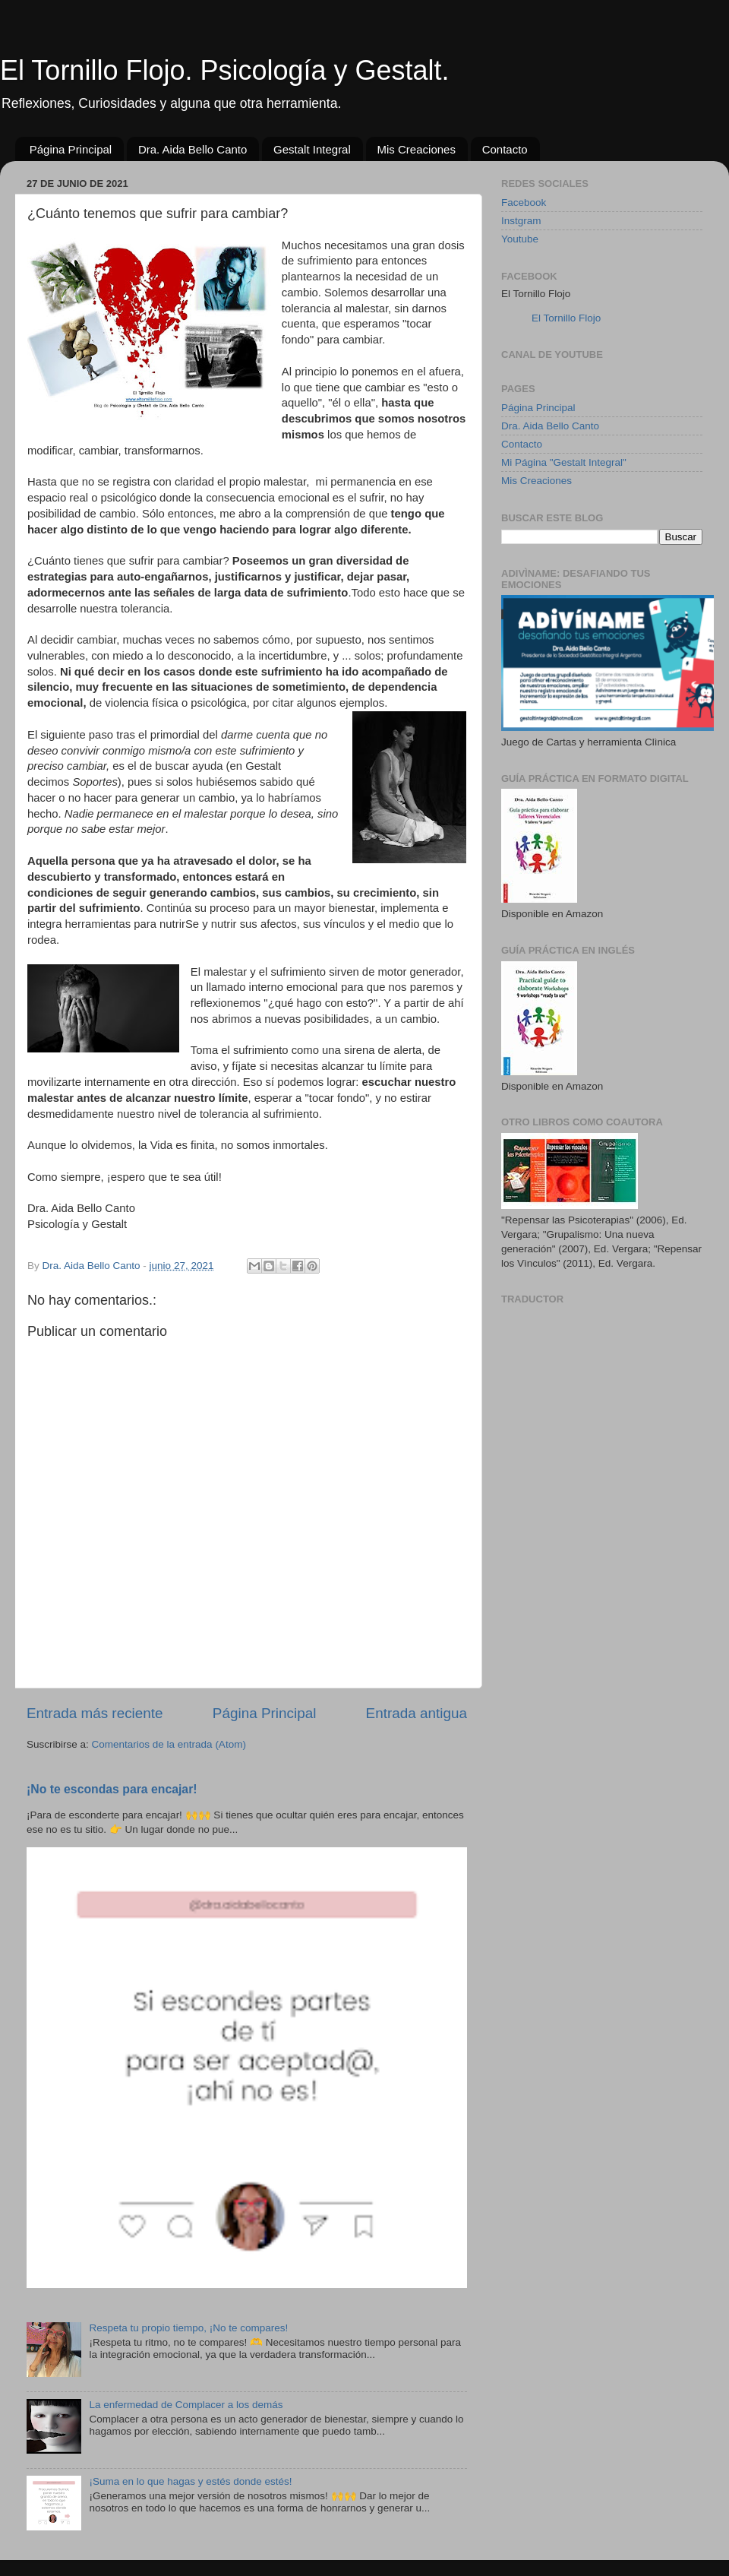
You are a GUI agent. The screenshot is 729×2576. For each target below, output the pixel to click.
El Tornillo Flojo (566, 318)
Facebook (523, 202)
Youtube (519, 239)
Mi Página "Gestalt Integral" (563, 462)
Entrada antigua (416, 1713)
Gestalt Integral (312, 149)
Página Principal (71, 149)
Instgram (521, 220)
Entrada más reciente (95, 1713)
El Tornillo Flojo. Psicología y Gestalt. (225, 70)
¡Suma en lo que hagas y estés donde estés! (190, 2481)
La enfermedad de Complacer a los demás (185, 2404)
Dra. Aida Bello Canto (192, 149)
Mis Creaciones (416, 149)
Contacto (505, 149)
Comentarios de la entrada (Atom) (169, 1744)
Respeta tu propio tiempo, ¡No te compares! (188, 2328)
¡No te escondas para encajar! (112, 1789)
